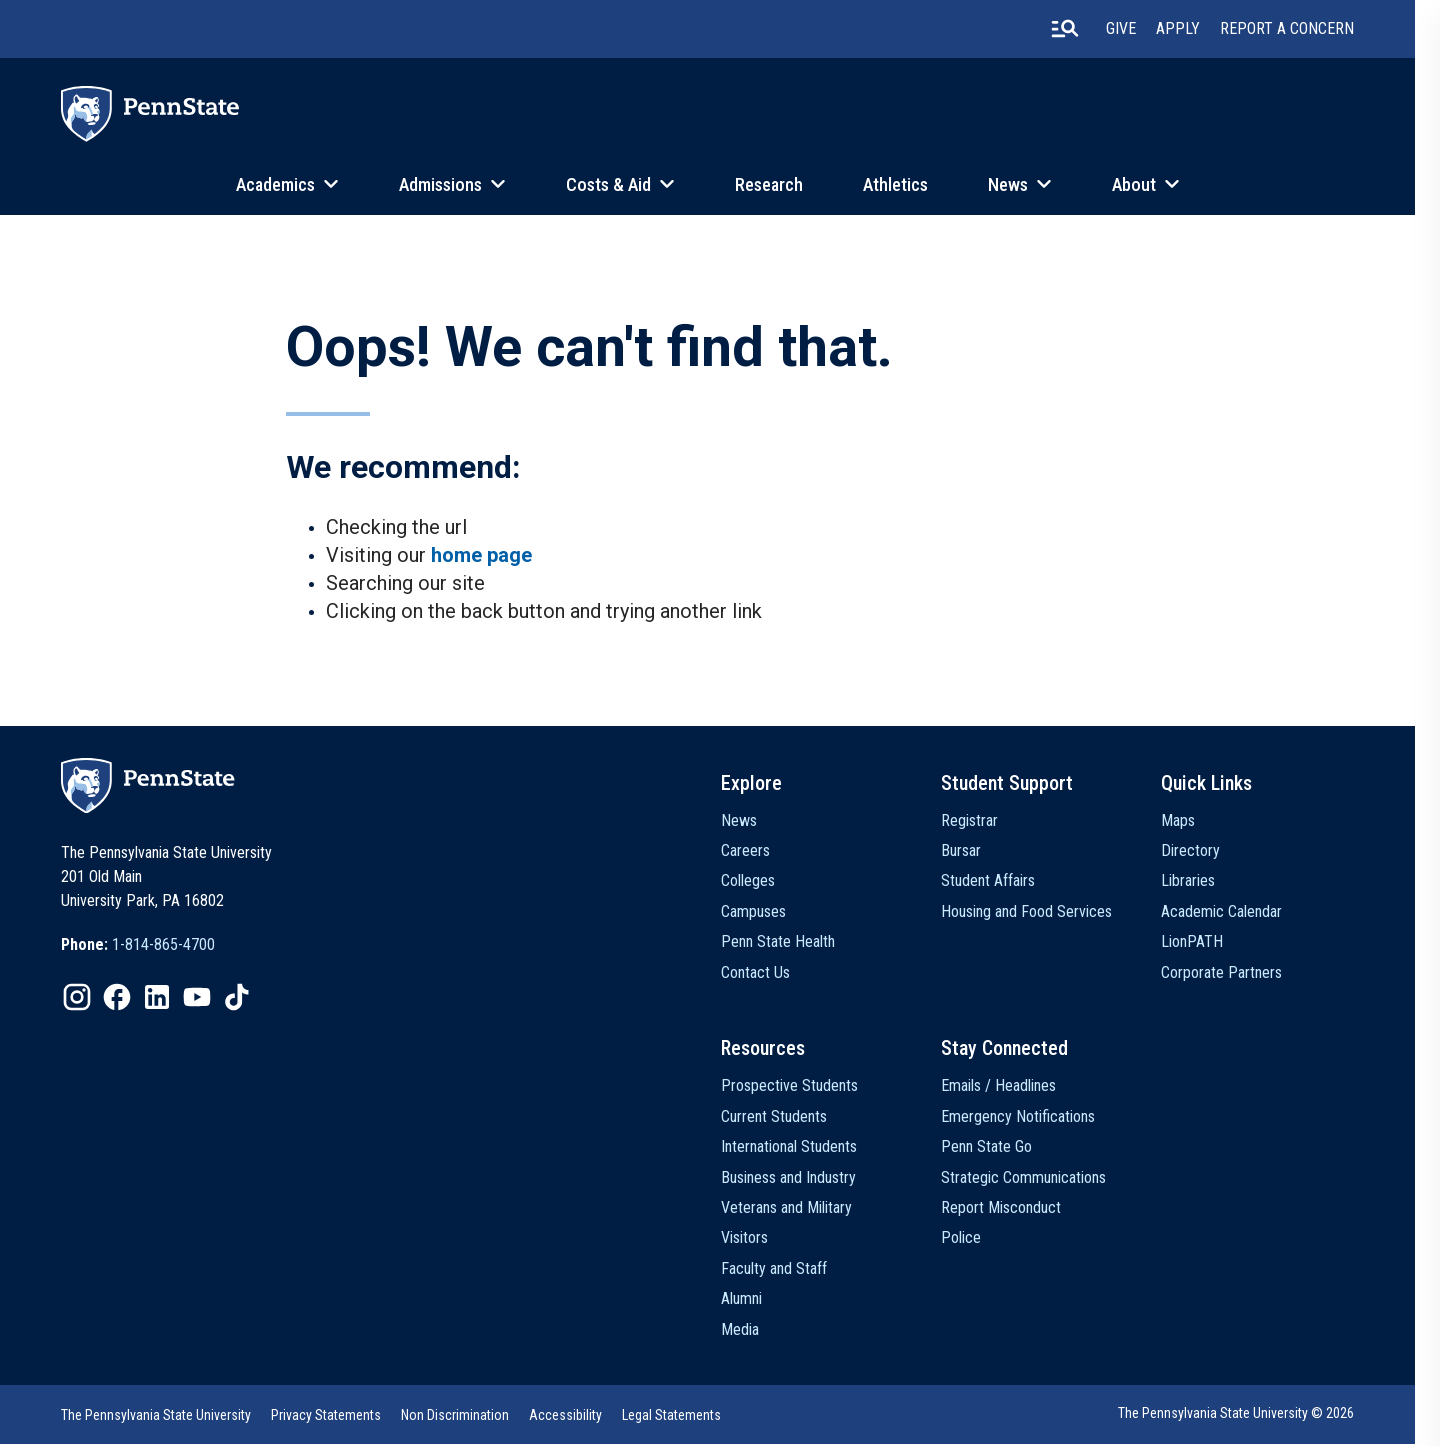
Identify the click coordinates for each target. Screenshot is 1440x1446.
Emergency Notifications (1035, 1118)
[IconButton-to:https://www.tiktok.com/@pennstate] (238, 999)
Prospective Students (802, 1088)
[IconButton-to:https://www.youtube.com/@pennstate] (198, 999)
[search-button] (1089, 29)
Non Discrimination (456, 1417)
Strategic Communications (1040, 1179)
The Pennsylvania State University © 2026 (1260, 1415)
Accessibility (566, 1417)
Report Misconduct (1018, 1209)
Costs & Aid (620, 184)
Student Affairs (1005, 882)
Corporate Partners (1242, 973)
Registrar (986, 821)
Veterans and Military (799, 1209)
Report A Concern (1311, 29)
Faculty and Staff (787, 1270)
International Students (802, 1149)
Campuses (766, 913)
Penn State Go (1003, 1149)
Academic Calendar (1242, 913)
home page (481, 557)
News (1020, 184)
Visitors (757, 1240)
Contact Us (768, 973)
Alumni (754, 1300)
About (1146, 184)
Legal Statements (672, 1417)
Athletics (907, 184)
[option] (139, 947)
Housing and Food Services (1043, 913)
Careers (758, 852)
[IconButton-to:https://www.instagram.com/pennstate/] (78, 999)
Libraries (1209, 882)
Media (753, 1331)
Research (781, 184)
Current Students (787, 1118)
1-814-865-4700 (164, 946)
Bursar (978, 852)
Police (978, 1240)
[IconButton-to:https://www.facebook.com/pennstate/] (118, 999)
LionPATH (1213, 943)
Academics (287, 184)
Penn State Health (791, 943)
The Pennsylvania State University (157, 1417)
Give (1145, 29)
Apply (1202, 29)
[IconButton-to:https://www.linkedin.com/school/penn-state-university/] (158, 999)
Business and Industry (801, 1179)
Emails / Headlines (1015, 1088)
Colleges (761, 882)
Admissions (452, 184)
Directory (1211, 852)
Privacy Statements (327, 1417)
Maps (1199, 821)
